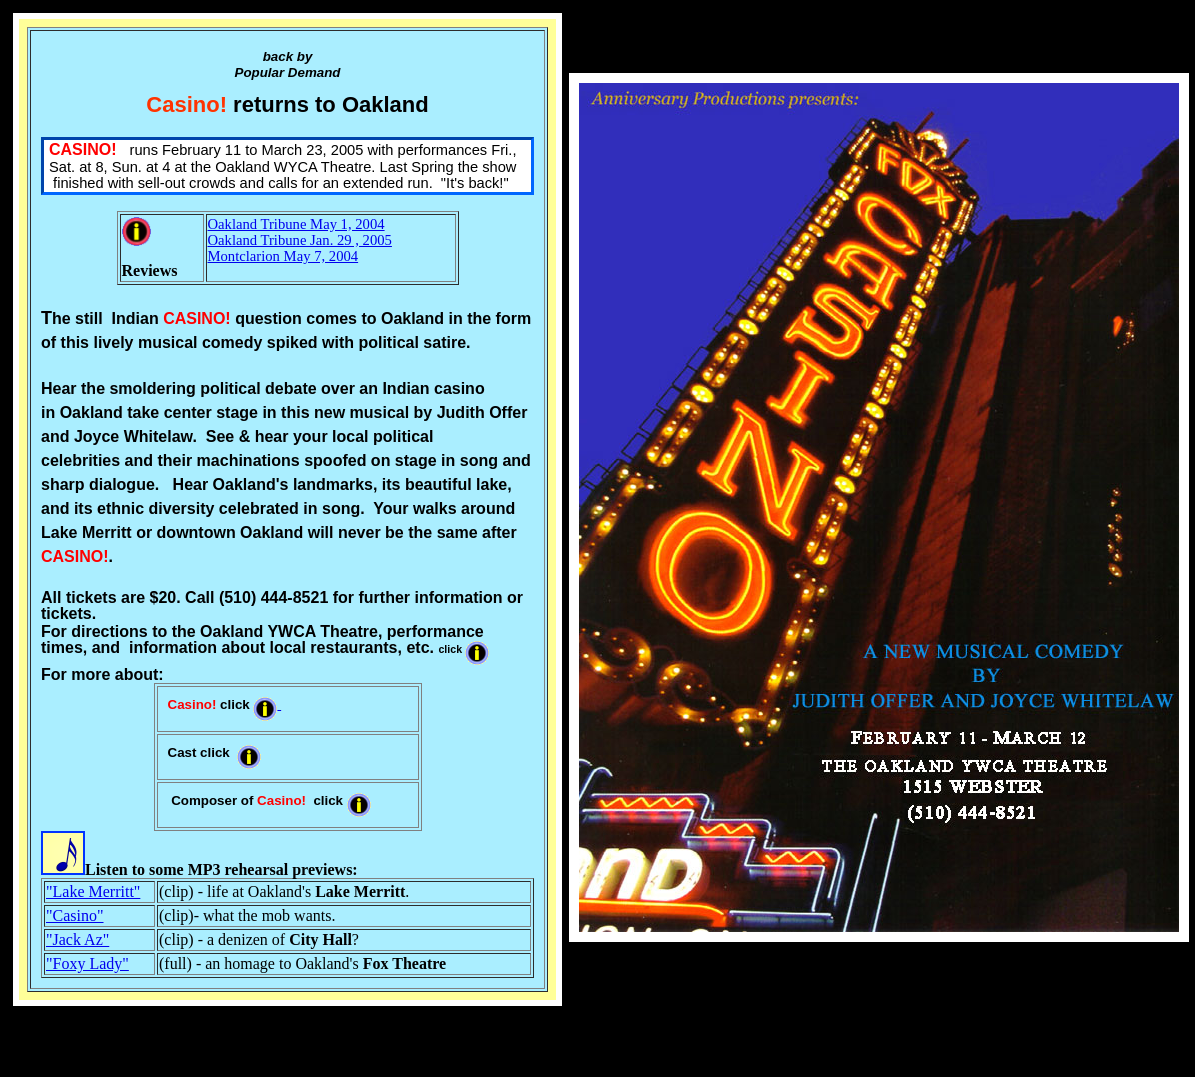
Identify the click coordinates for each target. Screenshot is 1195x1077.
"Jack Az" (77, 939)
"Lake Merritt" (93, 891)
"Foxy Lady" (87, 963)
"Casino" (75, 915)
